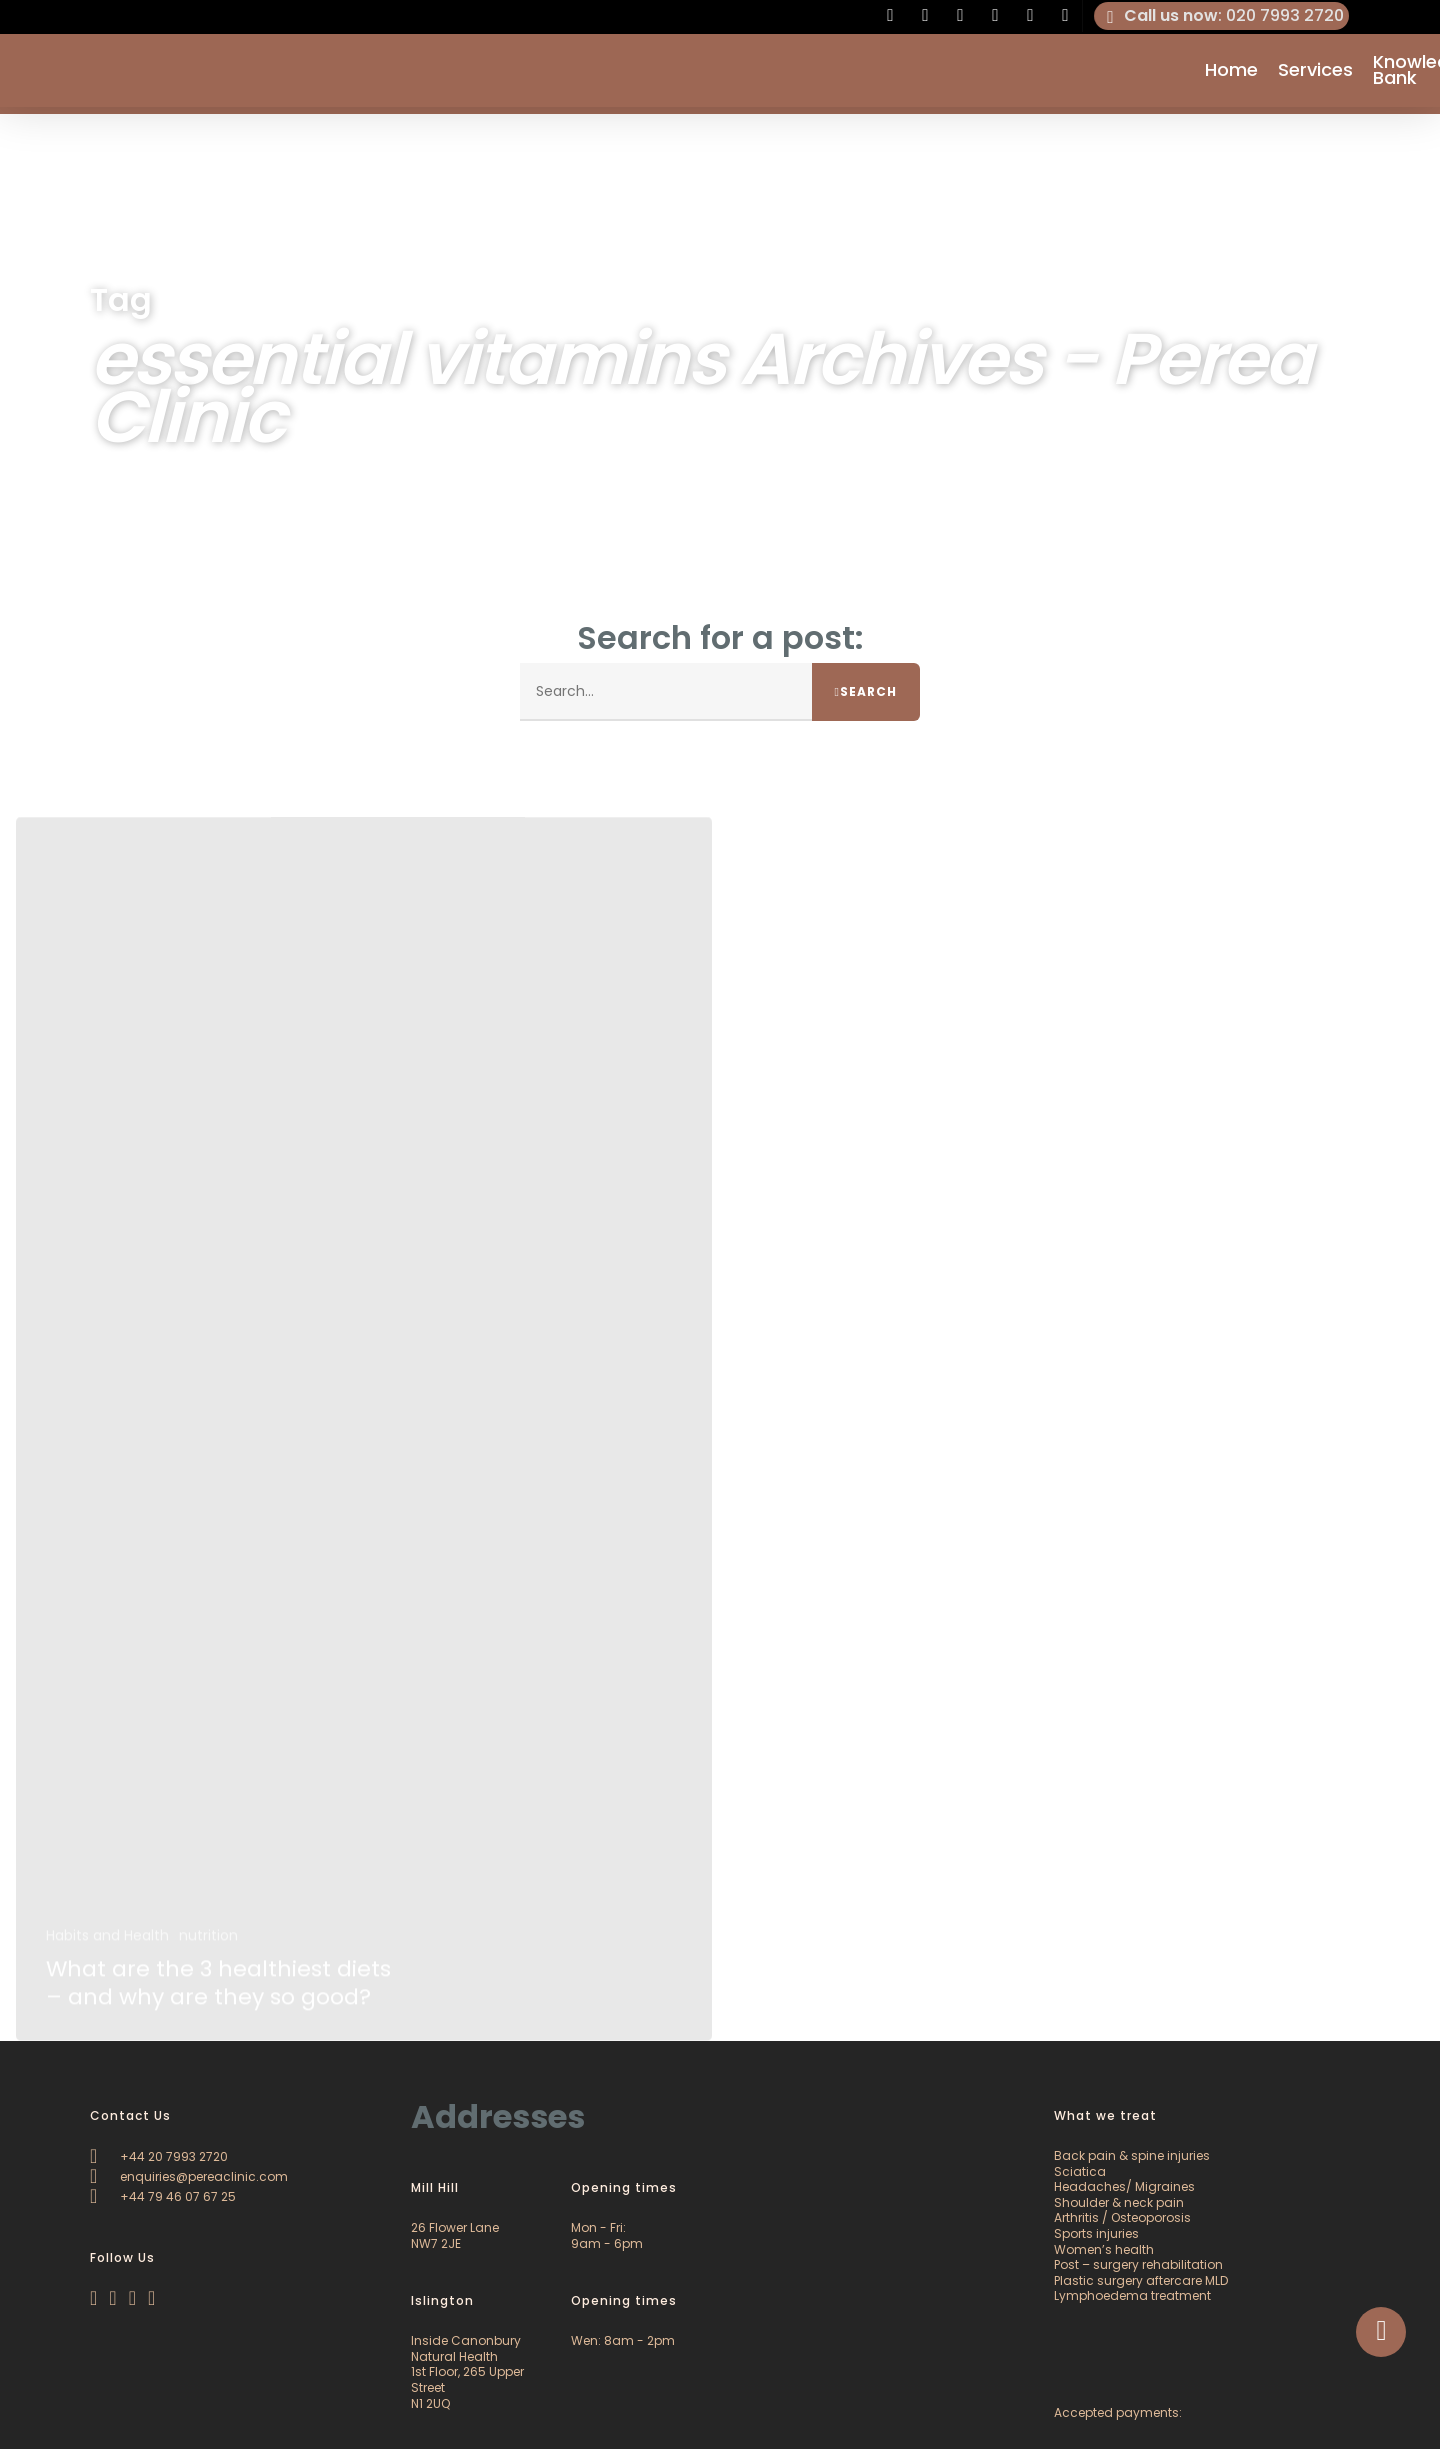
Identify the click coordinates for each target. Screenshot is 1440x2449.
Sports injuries (1096, 2233)
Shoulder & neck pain (1119, 2202)
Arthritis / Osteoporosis (1122, 2217)
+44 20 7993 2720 (159, 2156)
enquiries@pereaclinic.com (189, 2176)
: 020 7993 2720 (1222, 16)
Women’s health (1104, 2249)
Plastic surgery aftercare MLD (1141, 2280)
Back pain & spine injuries (1132, 2155)
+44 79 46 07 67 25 (163, 2196)
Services (1315, 74)
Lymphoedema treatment (1132, 2295)
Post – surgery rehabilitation (1138, 2264)
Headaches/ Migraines (1124, 2186)
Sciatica (1080, 2171)
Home (1231, 74)
